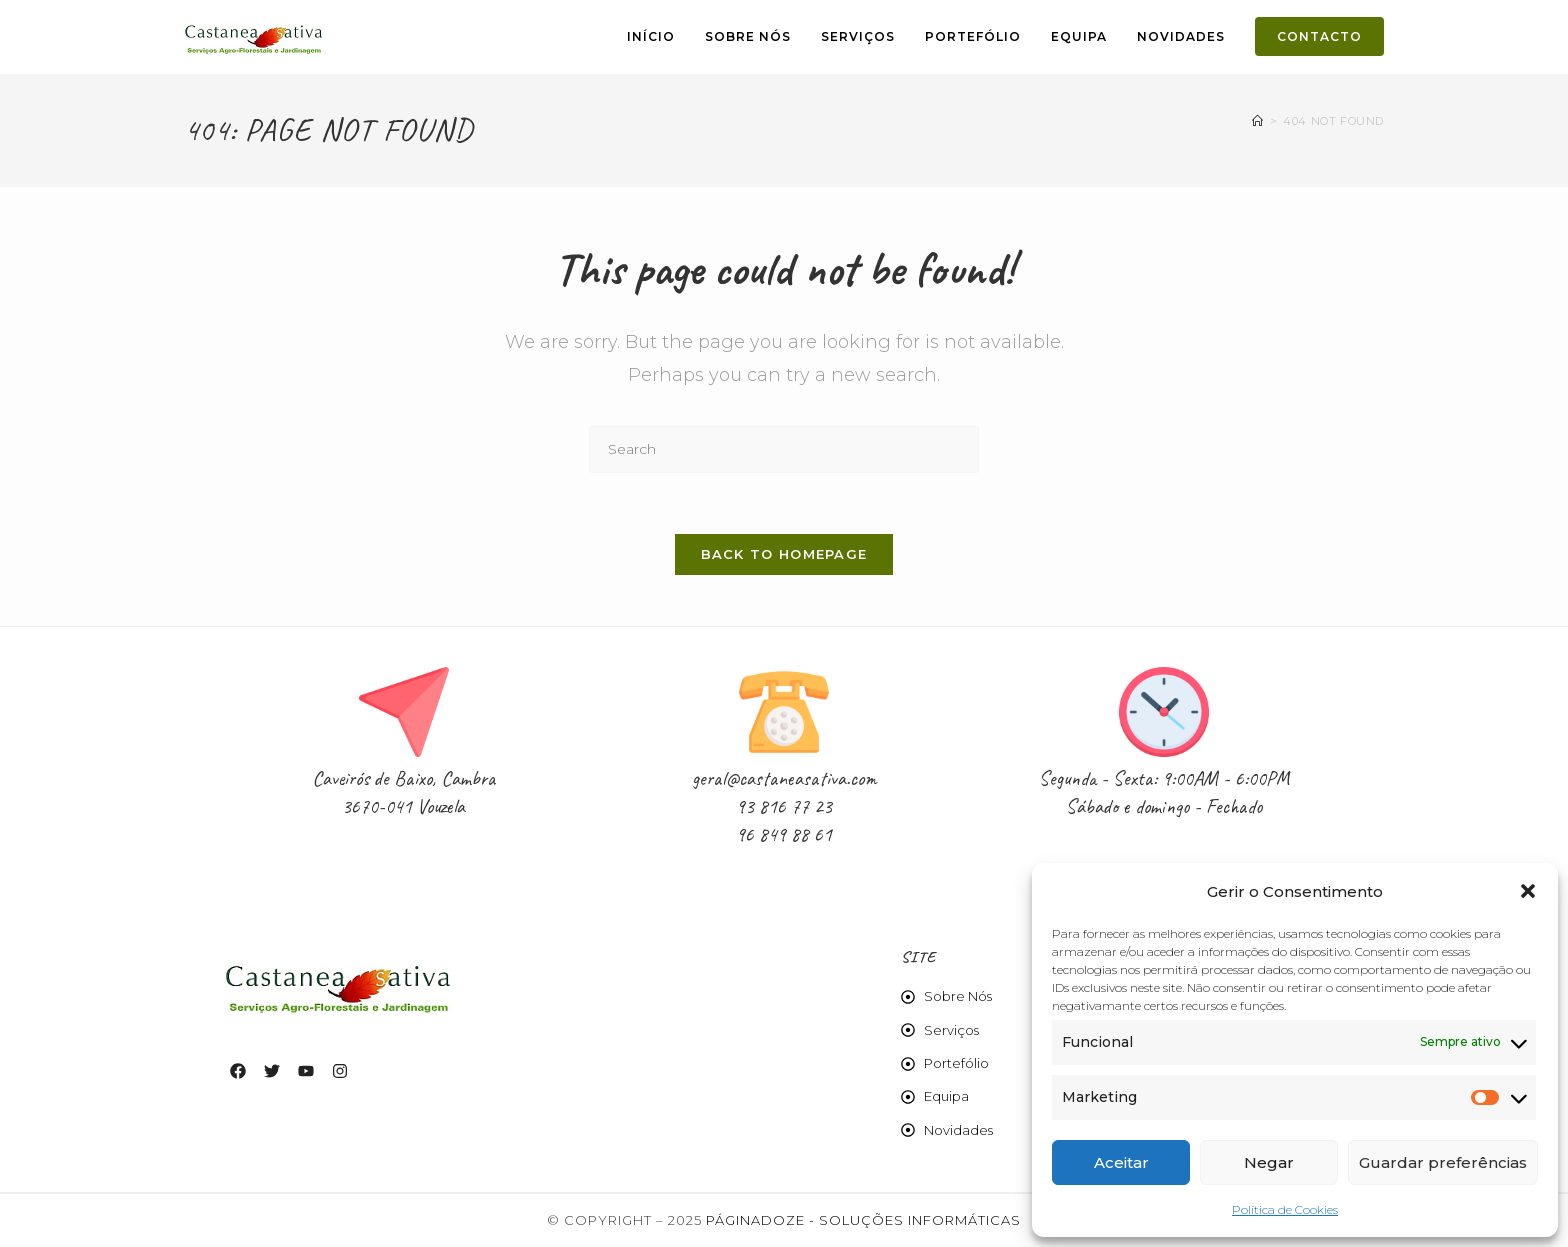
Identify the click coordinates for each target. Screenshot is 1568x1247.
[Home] (1258, 121)
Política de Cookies (1285, 1209)
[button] (1528, 891)
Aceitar (1121, 1162)
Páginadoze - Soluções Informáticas (863, 1220)
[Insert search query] (784, 449)
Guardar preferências (1443, 1162)
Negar (1269, 1162)
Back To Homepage (784, 554)
